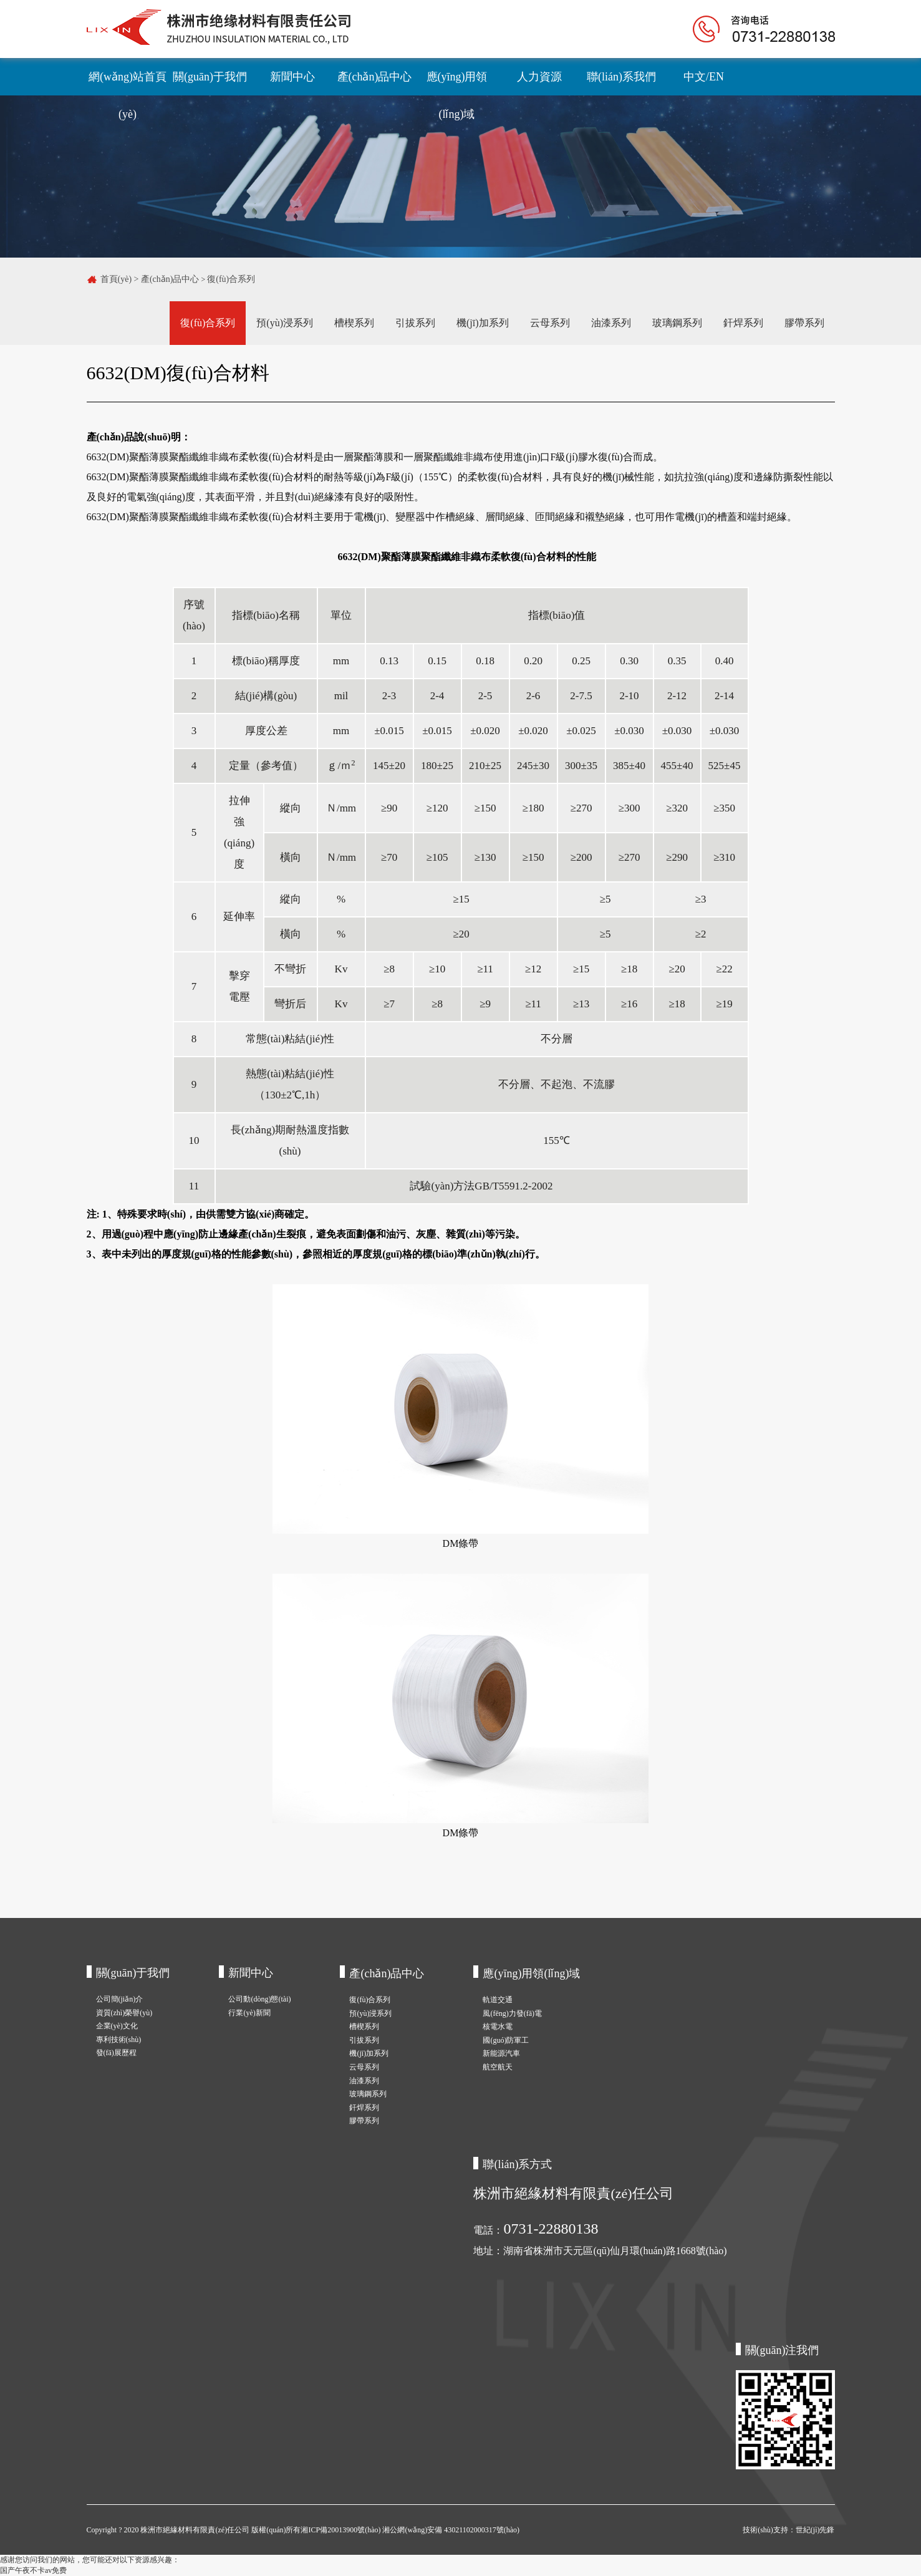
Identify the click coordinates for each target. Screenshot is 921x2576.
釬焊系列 (743, 322)
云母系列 (550, 322)
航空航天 (498, 2067)
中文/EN (703, 76)
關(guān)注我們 (782, 2350)
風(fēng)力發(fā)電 (512, 2013)
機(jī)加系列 (482, 322)
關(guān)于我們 (210, 76)
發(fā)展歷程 (116, 2052)
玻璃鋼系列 (677, 322)
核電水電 (498, 2026)
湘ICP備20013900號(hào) (341, 2529)
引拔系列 (415, 322)
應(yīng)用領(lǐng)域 (457, 82)
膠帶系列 (804, 322)
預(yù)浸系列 (284, 322)
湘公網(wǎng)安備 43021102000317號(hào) (450, 2529)
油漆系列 (611, 322)
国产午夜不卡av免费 (33, 2570)
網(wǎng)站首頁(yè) (127, 82)
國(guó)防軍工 (506, 2040)
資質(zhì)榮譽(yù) (124, 2012)
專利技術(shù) (119, 2039)
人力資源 (539, 76)
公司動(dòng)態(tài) (259, 1999)
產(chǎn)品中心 (374, 76)
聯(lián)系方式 (517, 2164)
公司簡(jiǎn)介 (119, 1999)
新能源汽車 (501, 2053)
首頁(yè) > (120, 279)
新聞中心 (292, 76)
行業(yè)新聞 (249, 2012)
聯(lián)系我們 (621, 76)
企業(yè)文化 (117, 2026)
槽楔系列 (354, 322)
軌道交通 (498, 1999)
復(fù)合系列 (231, 279)
